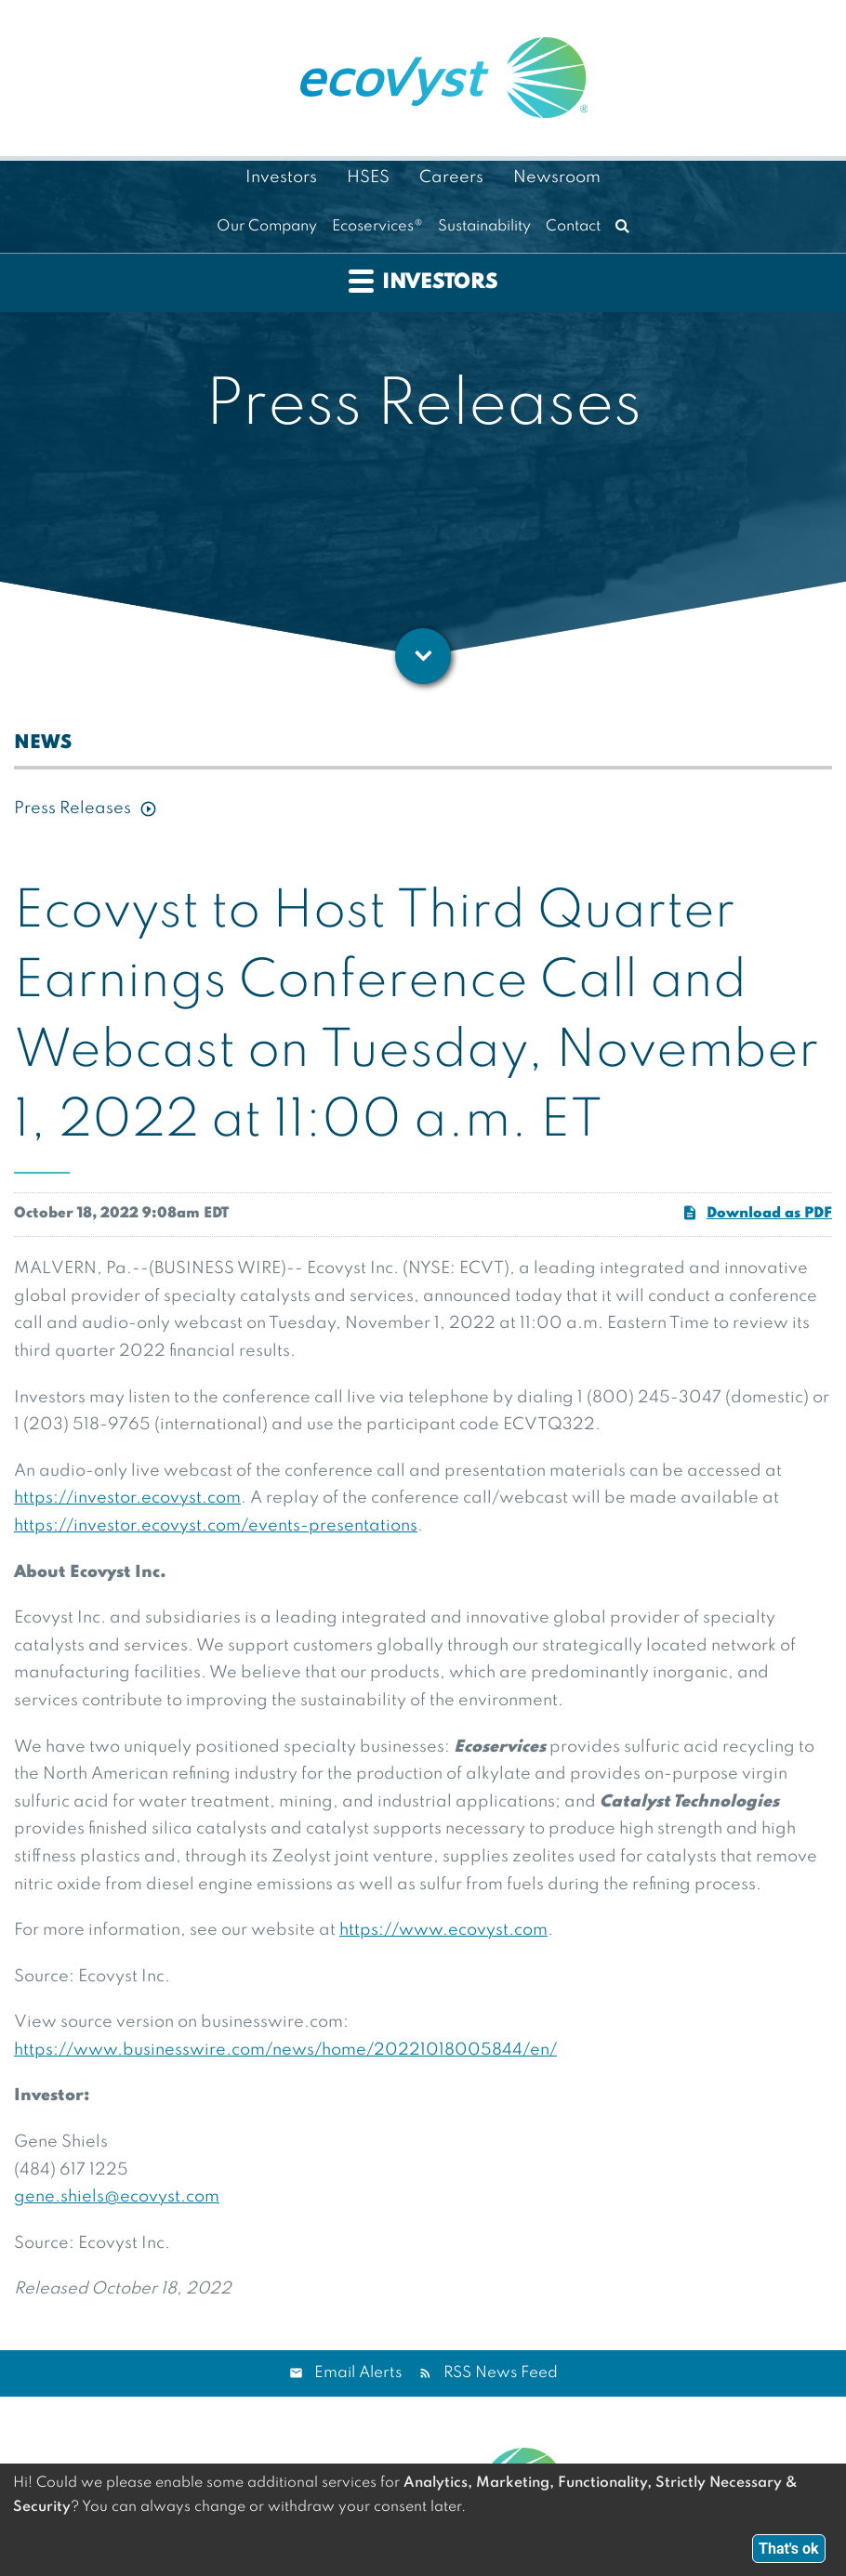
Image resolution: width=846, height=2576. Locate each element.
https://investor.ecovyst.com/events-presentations (215, 1526)
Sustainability (484, 226)
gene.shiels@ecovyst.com (116, 2196)
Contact (573, 226)
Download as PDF (756, 1212)
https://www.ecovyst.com (443, 1930)
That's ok (789, 2548)
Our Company (267, 226)
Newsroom (557, 177)
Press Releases (72, 808)
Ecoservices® (377, 226)
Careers (451, 177)
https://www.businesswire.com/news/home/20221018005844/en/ (285, 2050)
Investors (281, 177)
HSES (368, 177)
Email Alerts (358, 2373)
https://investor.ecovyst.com (127, 1498)
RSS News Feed (500, 2373)
